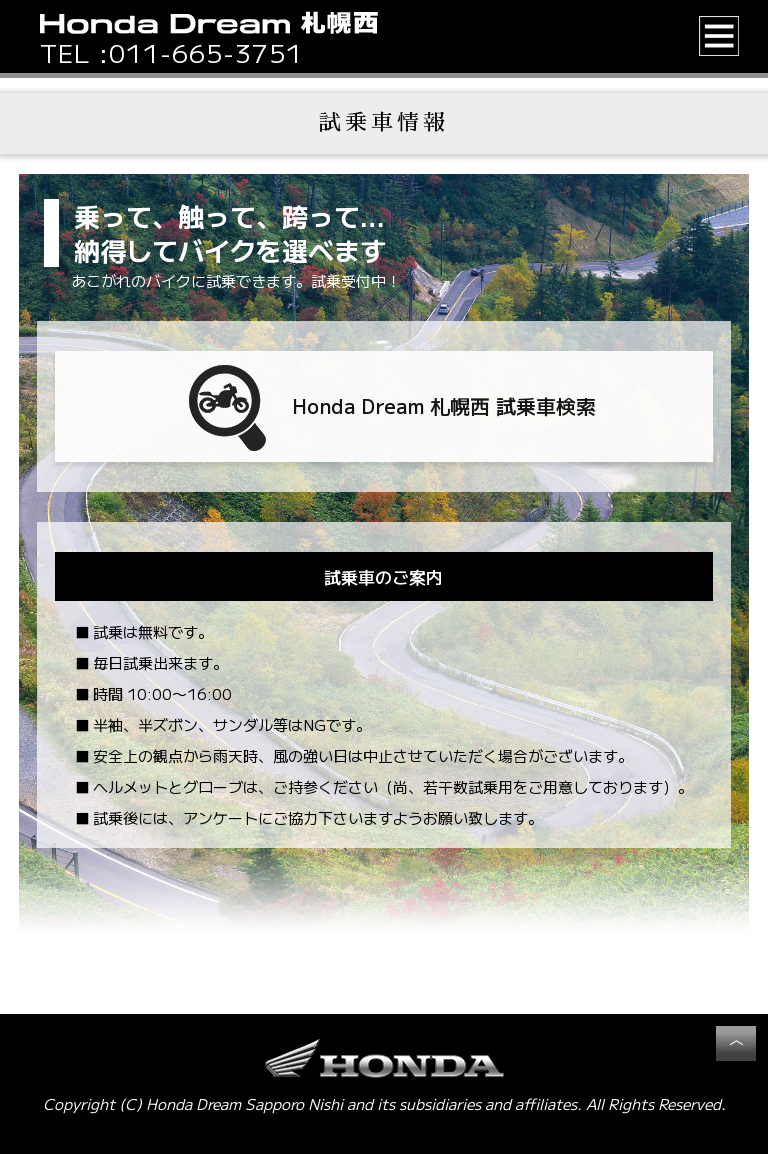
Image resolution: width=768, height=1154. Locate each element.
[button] (719, 36)
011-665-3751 (206, 52)
